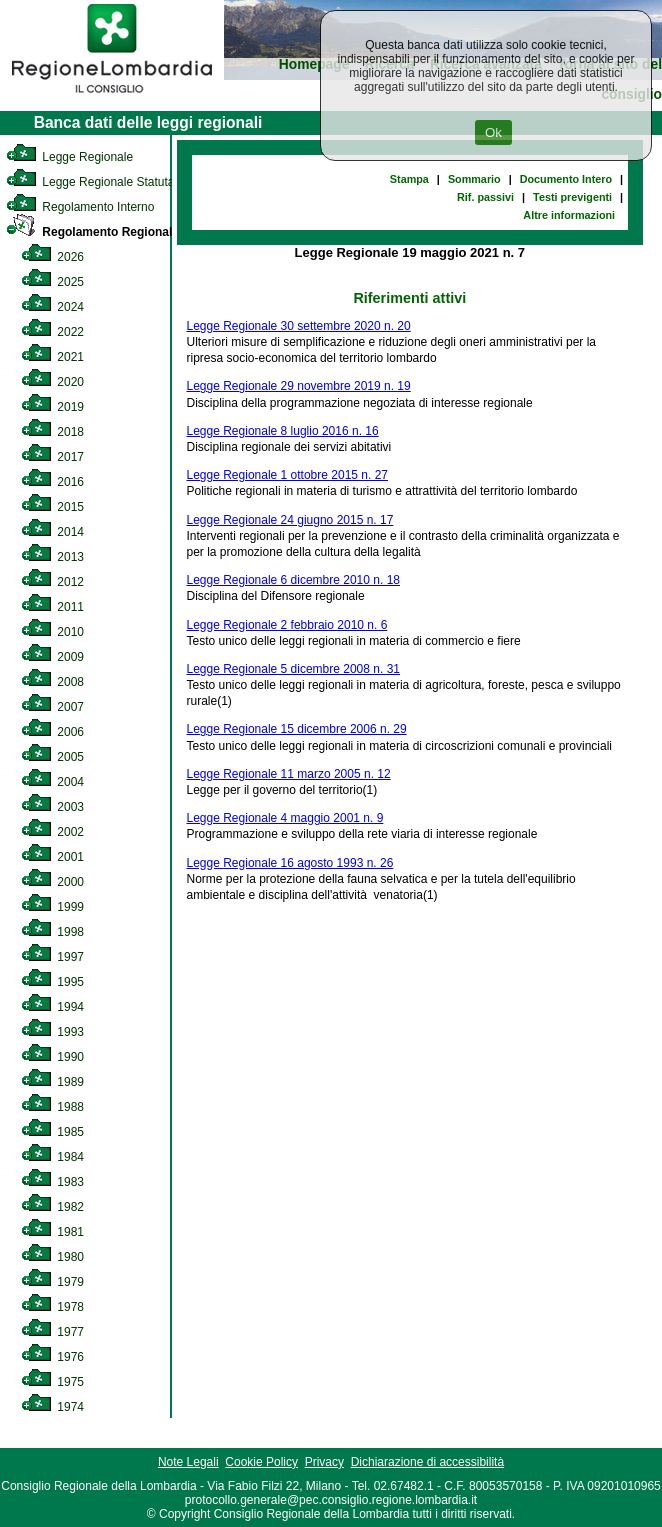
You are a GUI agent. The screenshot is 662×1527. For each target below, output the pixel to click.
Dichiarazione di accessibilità (427, 1462)
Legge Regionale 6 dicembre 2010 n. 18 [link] (294, 580)
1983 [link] (52, 1182)
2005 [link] (52, 757)
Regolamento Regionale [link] (92, 232)
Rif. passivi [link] (485, 197)
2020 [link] (52, 382)
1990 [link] (52, 1057)
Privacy (324, 1462)
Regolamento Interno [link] (80, 207)
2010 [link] (52, 632)
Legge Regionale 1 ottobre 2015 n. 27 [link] (288, 475)
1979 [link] (52, 1282)
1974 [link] (52, 1407)
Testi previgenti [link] (572, 197)
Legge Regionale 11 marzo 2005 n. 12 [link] (289, 774)
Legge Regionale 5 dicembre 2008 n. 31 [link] (294, 669)
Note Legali (188, 1462)
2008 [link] (52, 682)
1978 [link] (52, 1307)
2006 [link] (52, 732)
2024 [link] (52, 307)
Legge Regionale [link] (69, 157)
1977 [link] (52, 1332)
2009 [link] (52, 657)
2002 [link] (52, 832)
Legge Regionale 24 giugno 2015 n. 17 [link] (290, 520)
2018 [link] (52, 432)
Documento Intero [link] (566, 179)
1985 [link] (52, 1132)
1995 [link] (52, 982)
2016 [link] (52, 482)
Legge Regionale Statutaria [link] (97, 182)
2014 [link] (52, 532)
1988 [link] (52, 1107)
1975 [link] (52, 1382)
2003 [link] (52, 807)
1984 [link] (52, 1157)
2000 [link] (52, 882)
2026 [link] (52, 257)
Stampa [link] (409, 179)
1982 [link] (52, 1207)
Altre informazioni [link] (569, 215)
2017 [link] (52, 457)
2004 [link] (52, 782)
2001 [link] (52, 857)
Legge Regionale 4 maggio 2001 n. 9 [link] (285, 818)
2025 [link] (52, 282)
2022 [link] (52, 332)
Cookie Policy (261, 1462)
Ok (493, 132)
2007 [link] (52, 707)
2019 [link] (52, 407)
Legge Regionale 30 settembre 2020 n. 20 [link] (299, 326)
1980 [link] (52, 1257)
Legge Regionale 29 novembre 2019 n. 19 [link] (299, 386)
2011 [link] (52, 607)
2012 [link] (52, 582)
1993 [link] (52, 1032)
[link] (112, 96)
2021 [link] (52, 357)
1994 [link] (52, 1007)
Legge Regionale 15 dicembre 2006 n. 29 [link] (297, 729)
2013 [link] (52, 557)
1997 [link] (52, 957)
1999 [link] (52, 907)
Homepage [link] (314, 64)
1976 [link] (52, 1357)
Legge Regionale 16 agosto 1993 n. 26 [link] (290, 863)
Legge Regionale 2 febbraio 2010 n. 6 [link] (287, 625)
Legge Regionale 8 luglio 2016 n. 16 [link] (283, 431)
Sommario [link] (474, 179)
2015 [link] (52, 507)
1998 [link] (52, 932)
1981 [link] (52, 1232)
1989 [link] (52, 1082)
